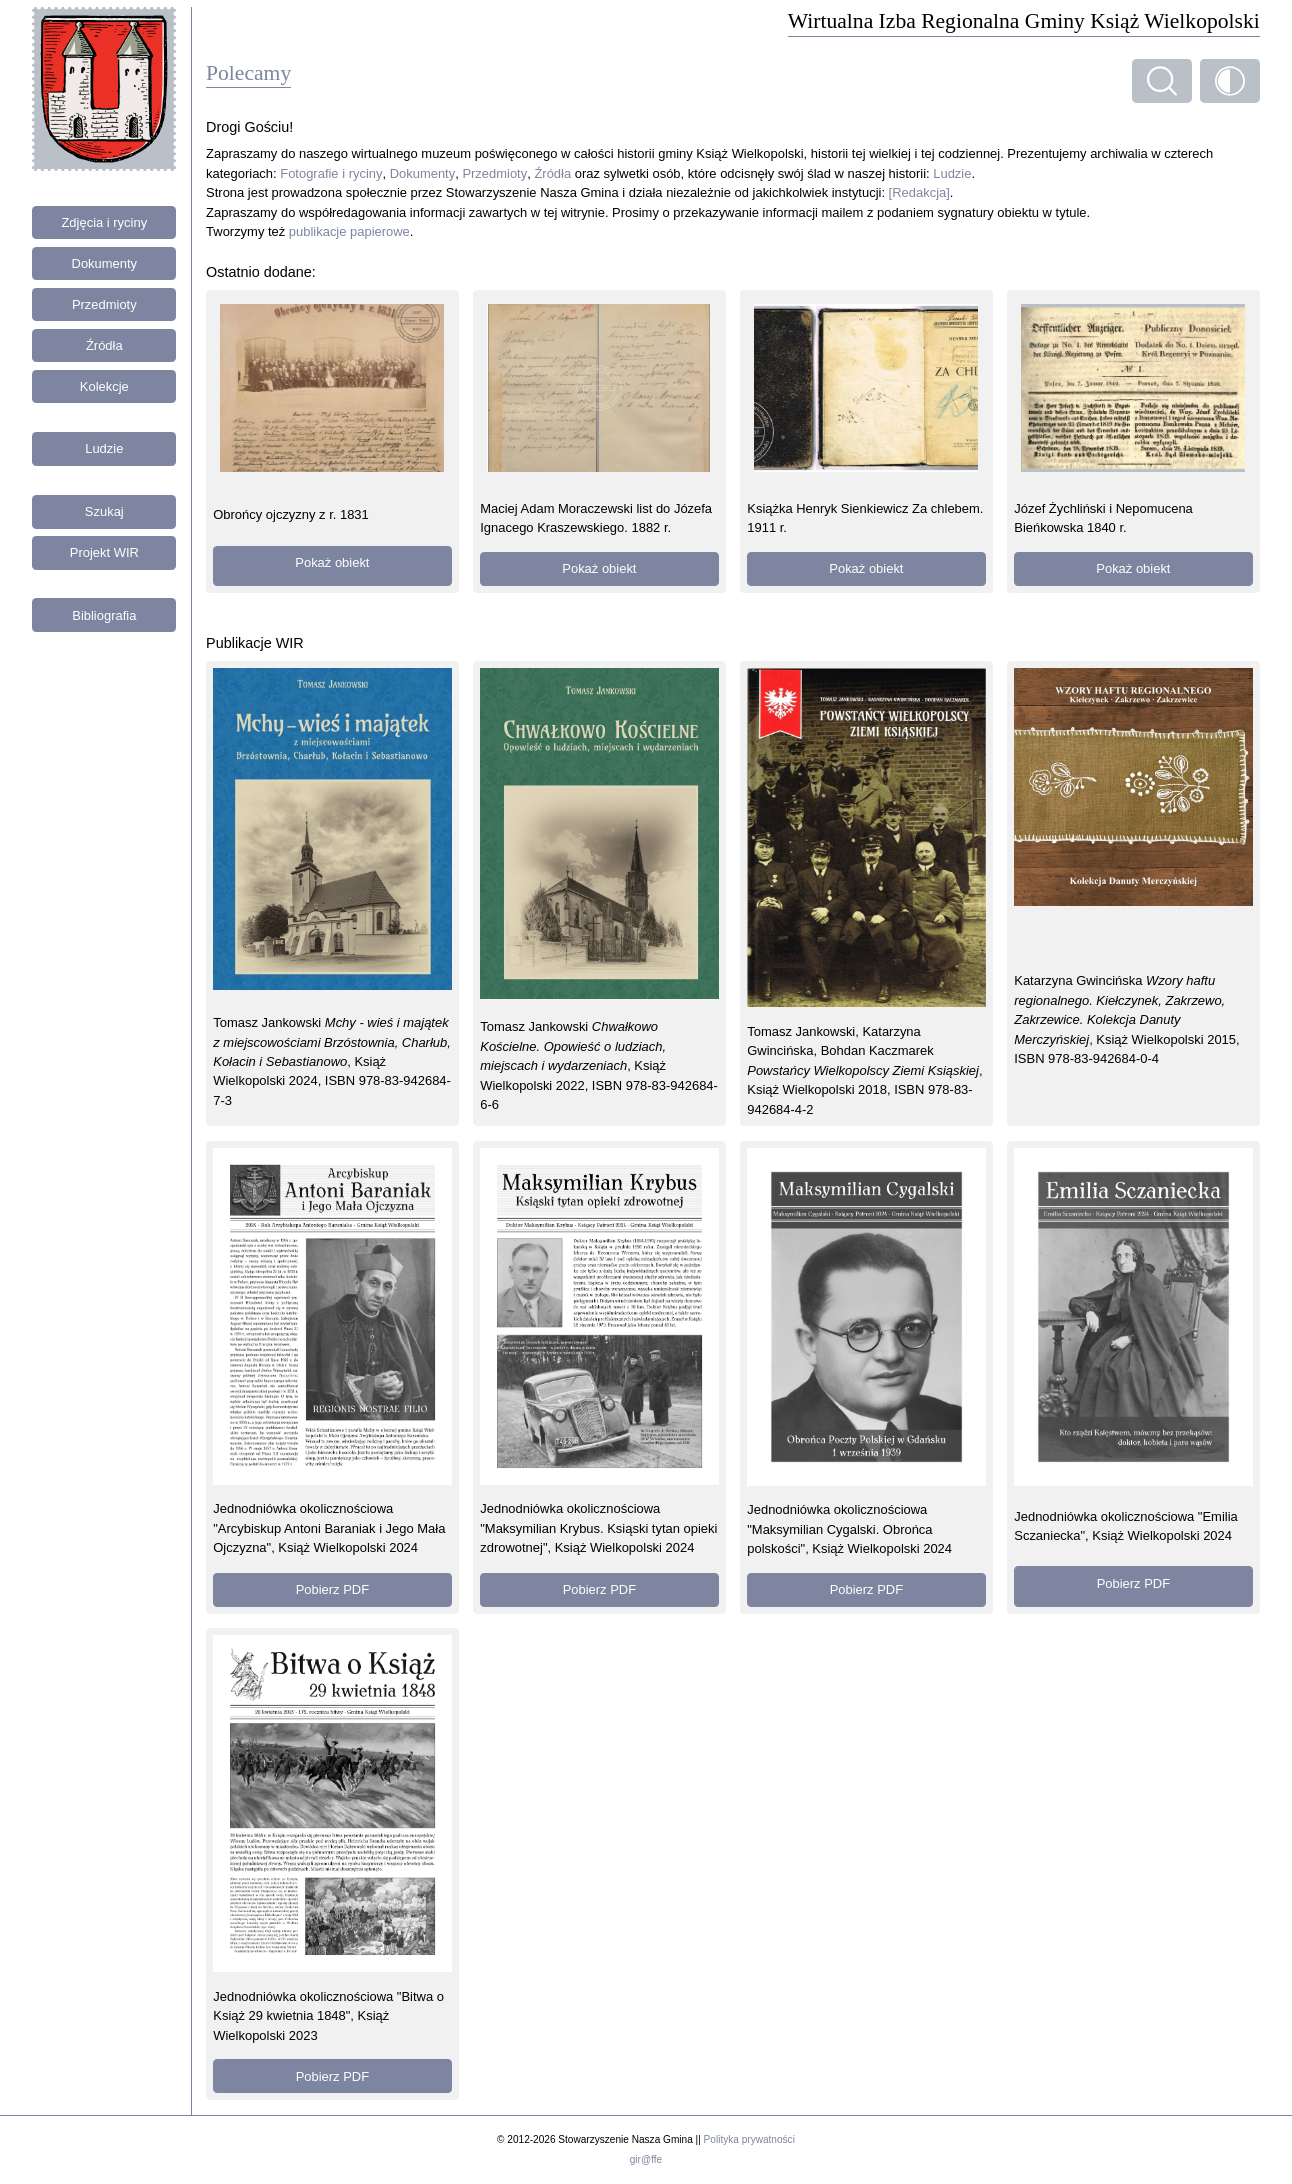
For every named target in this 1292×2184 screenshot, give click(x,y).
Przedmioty (104, 304)
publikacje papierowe (349, 231)
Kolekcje (104, 386)
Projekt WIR (104, 552)
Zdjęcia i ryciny (104, 222)
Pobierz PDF (332, 1589)
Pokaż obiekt (332, 562)
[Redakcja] (919, 192)
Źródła (104, 345)
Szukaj (104, 511)
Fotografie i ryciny (331, 173)
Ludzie (104, 448)
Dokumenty (105, 263)
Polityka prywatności (749, 2139)
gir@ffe (646, 2159)
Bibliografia (104, 615)
